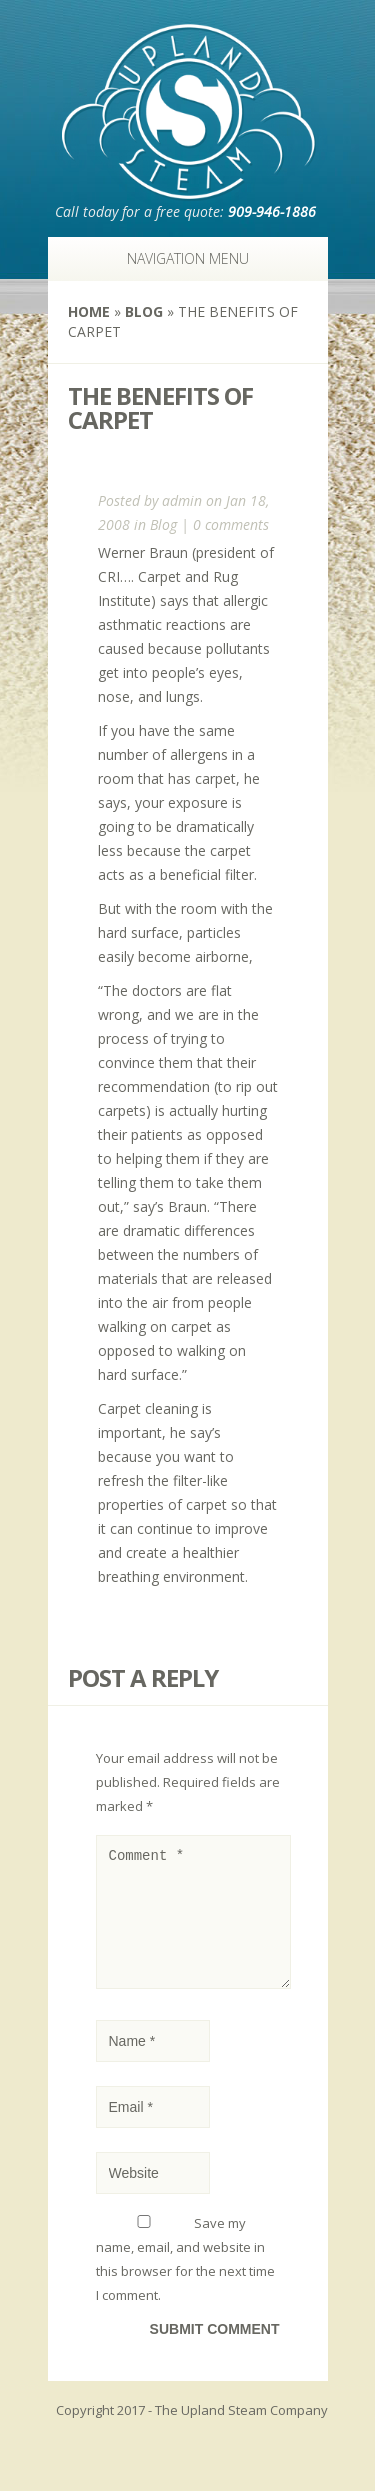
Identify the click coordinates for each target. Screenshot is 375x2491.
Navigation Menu (177, 258)
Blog (144, 311)
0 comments (231, 524)
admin (182, 500)
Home (89, 311)
